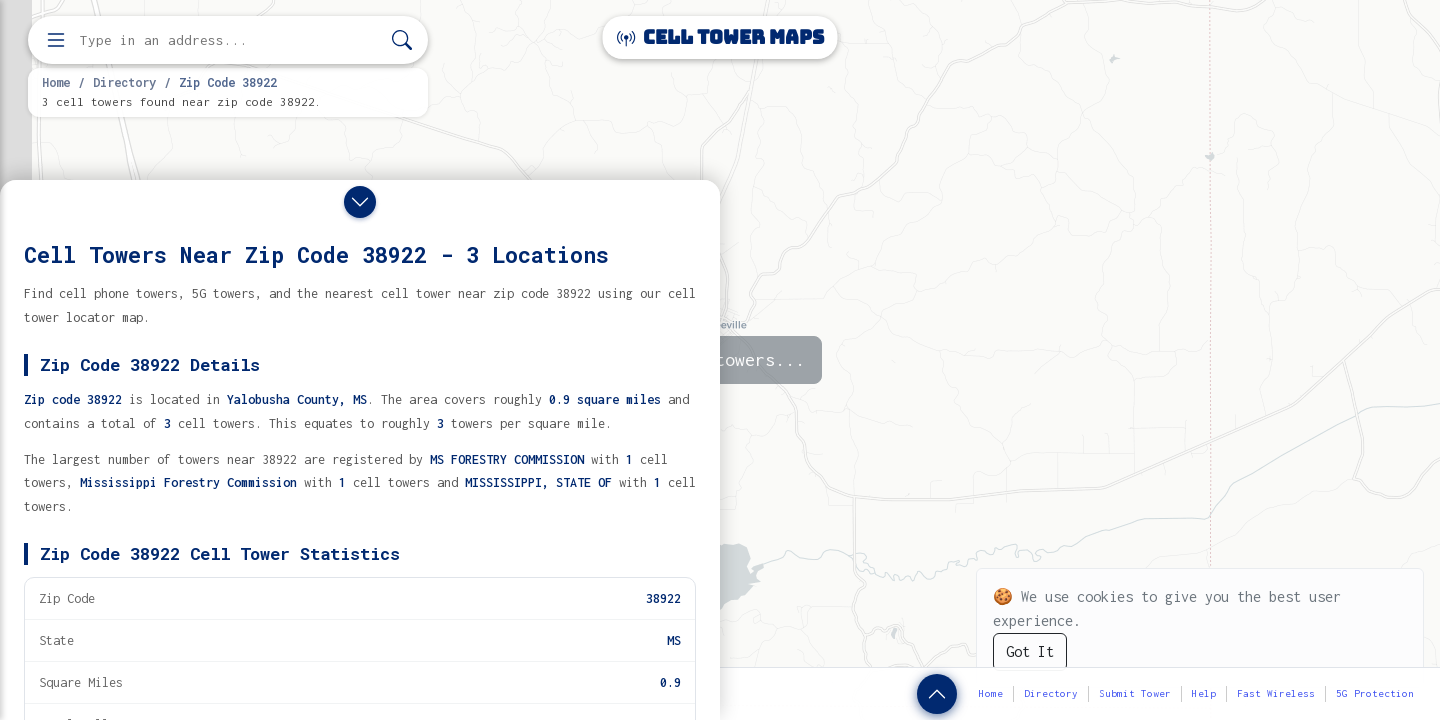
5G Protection (1375, 693)
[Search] (402, 40)
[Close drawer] (360, 202)
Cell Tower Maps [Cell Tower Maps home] (720, 37)
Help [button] (1204, 693)
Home (56, 82)
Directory (124, 82)
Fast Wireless (1276, 693)
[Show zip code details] (937, 694)
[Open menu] (56, 40)
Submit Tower (1135, 693)
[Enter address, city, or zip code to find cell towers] (230, 40)
